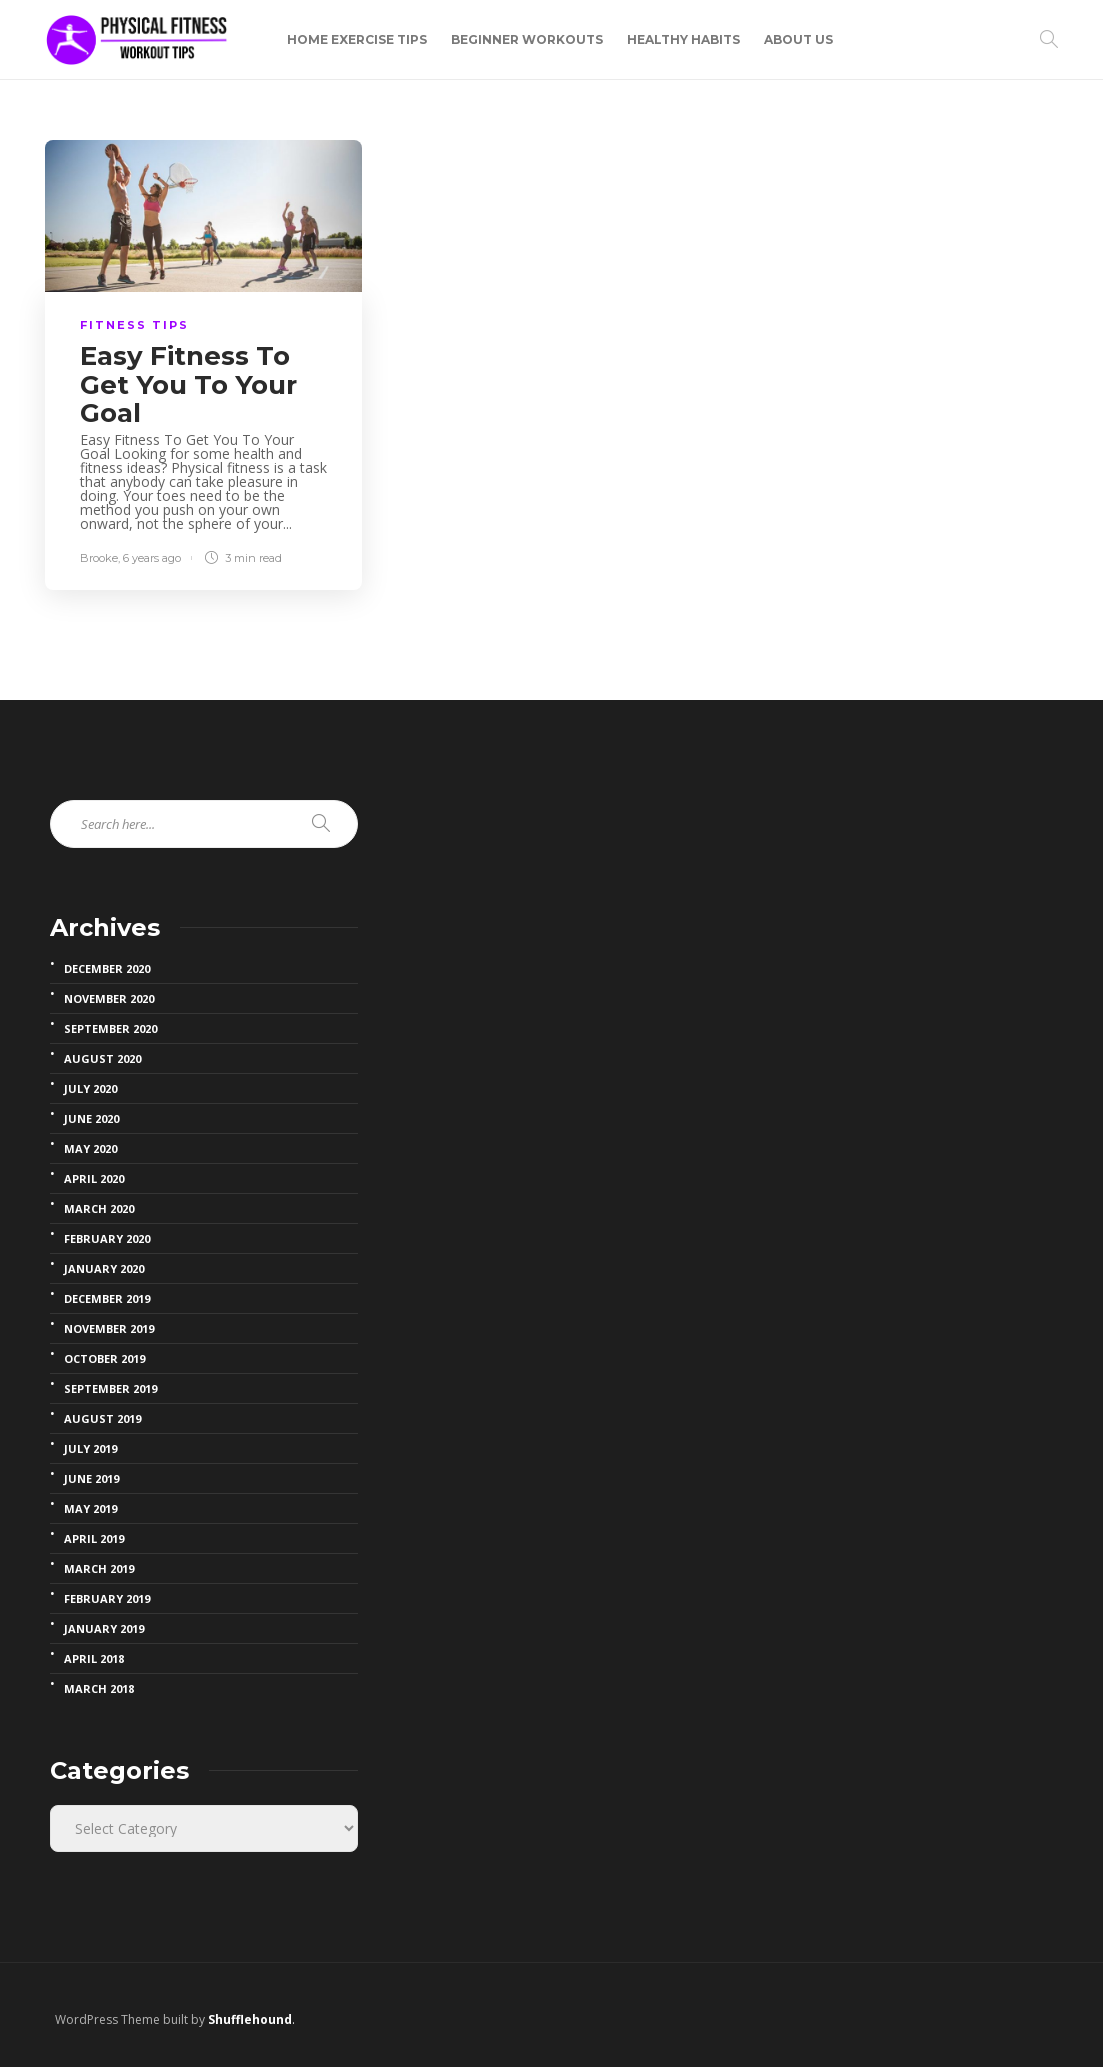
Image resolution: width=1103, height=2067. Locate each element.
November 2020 (109, 999)
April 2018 (94, 1659)
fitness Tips (134, 325)
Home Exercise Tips (357, 39)
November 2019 (109, 1329)
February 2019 (107, 1599)
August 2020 (102, 1059)
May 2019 (90, 1509)
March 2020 (99, 1209)
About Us (798, 39)
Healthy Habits (683, 39)
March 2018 (99, 1689)
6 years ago (152, 558)
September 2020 (110, 1029)
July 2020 (90, 1089)
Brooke (99, 558)
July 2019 (90, 1449)
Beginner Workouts (527, 39)
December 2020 (107, 969)
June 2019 (91, 1479)
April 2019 (94, 1539)
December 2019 (107, 1299)
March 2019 (99, 1569)
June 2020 (91, 1119)
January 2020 (104, 1269)
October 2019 (104, 1359)
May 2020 (90, 1149)
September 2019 (110, 1389)
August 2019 (102, 1419)
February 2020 (107, 1239)
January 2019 (104, 1629)
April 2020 (94, 1179)
